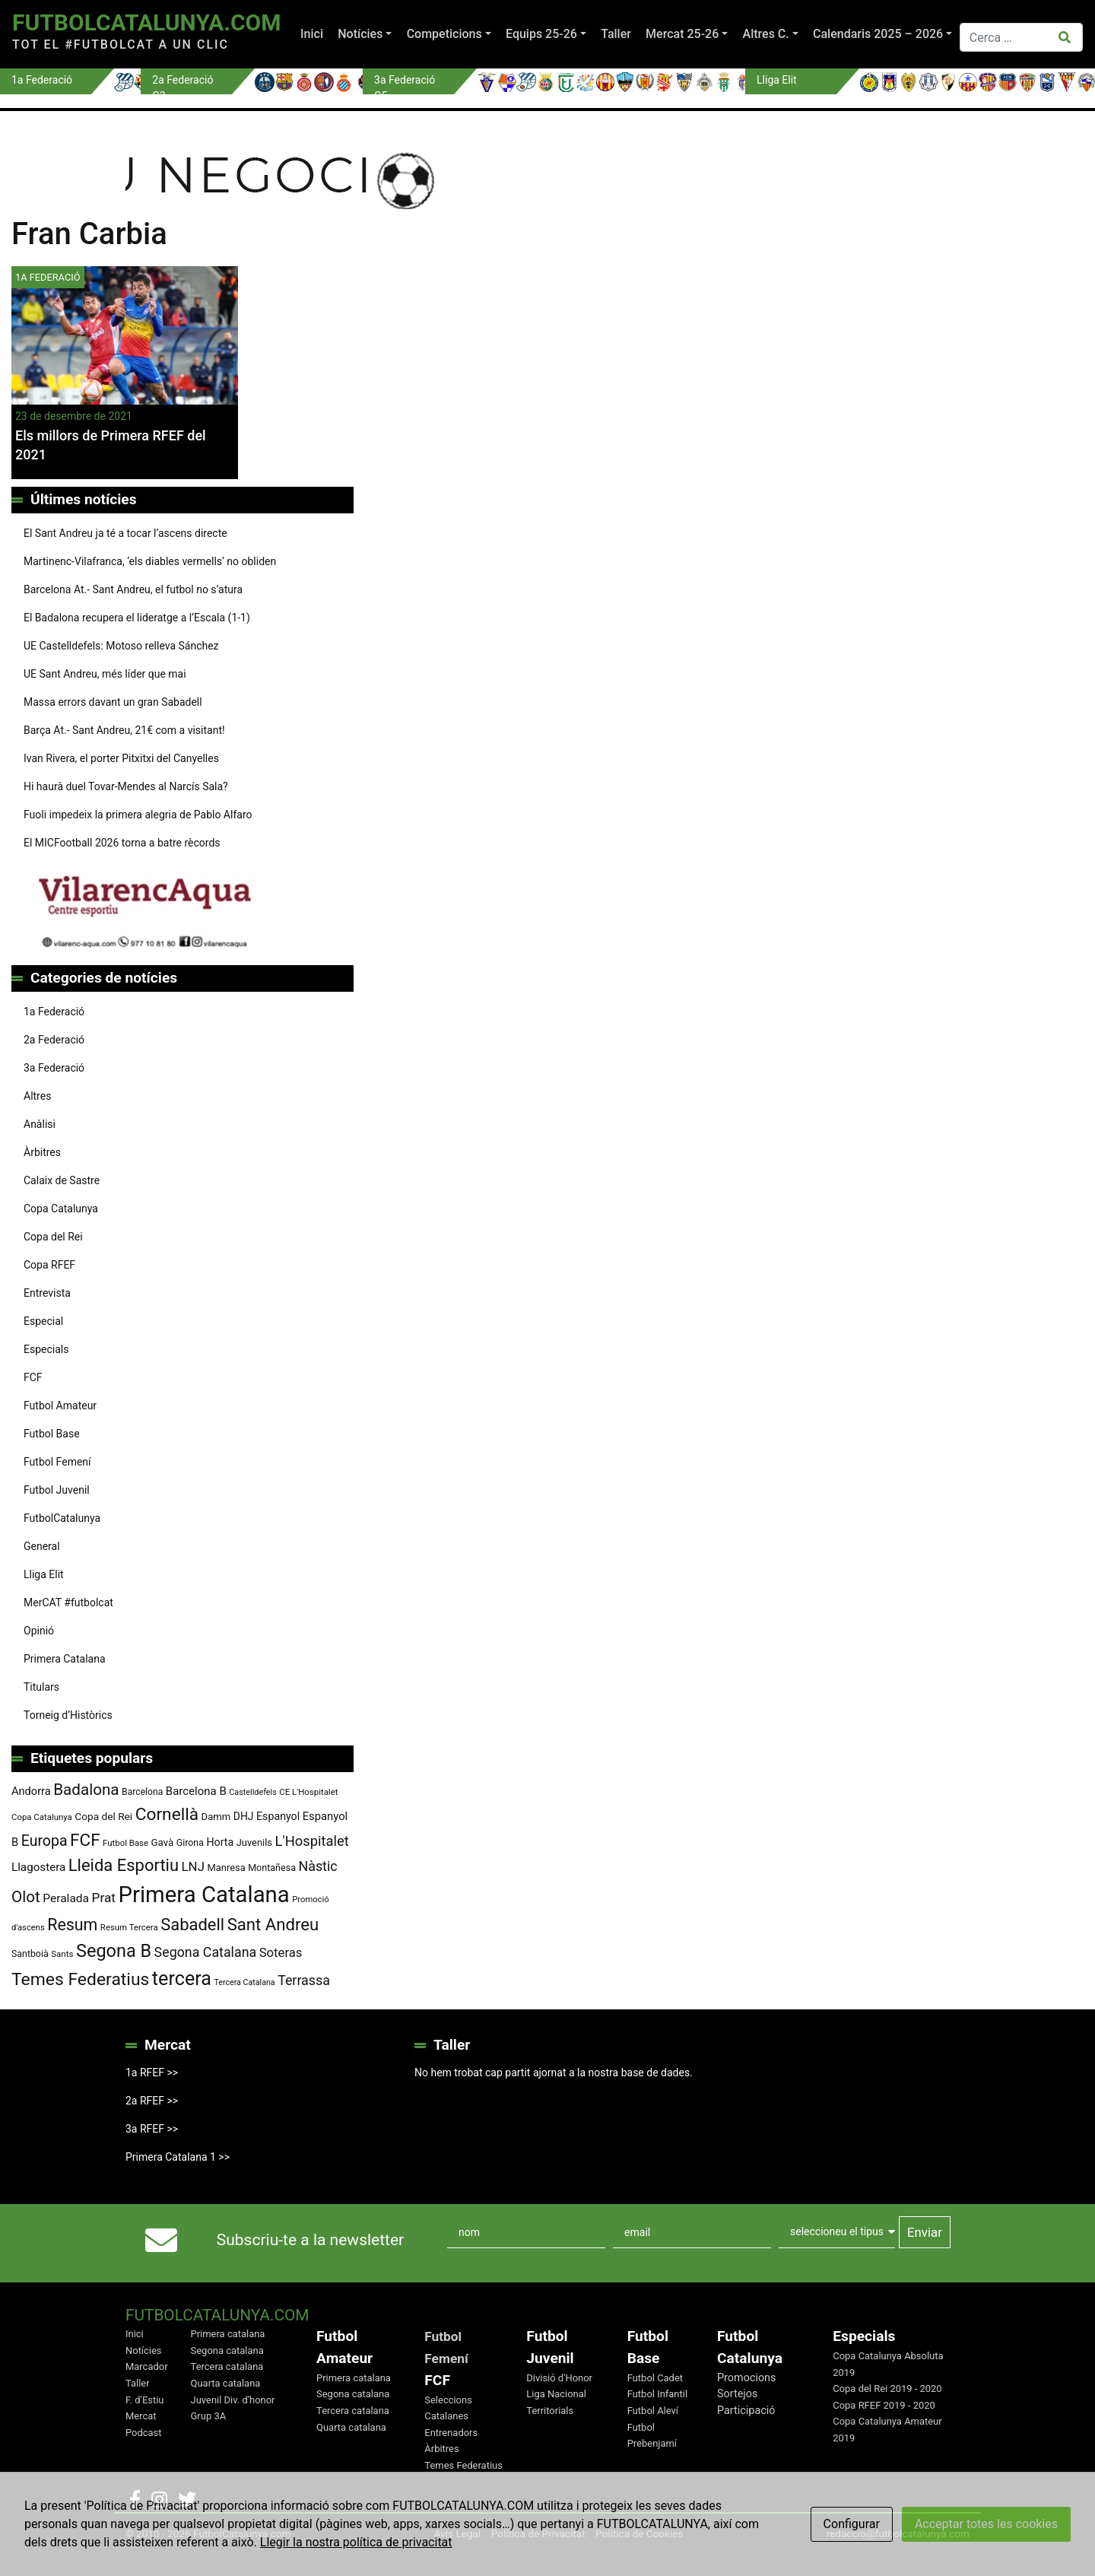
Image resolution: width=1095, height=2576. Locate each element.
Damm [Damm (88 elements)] (216, 1816)
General (42, 1546)
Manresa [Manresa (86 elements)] (226, 1867)
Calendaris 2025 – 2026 (878, 34)
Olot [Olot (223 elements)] (25, 1897)
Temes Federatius (463, 2465)
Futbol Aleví (652, 2410)
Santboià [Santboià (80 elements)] (30, 1954)
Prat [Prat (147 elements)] (104, 1897)
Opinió (39, 1631)
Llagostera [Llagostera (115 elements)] (38, 1867)
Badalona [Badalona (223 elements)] (86, 1789)
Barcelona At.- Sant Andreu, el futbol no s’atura (133, 589)
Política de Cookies (639, 2533)
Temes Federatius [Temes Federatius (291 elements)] (80, 1979)
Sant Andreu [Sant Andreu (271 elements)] (273, 1924)
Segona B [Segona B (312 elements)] (113, 1950)
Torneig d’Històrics (68, 1715)
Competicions (444, 34)
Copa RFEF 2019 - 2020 (884, 2405)
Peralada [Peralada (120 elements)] (66, 1898)
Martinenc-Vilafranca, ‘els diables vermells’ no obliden (150, 561)
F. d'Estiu (144, 2400)
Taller (616, 34)
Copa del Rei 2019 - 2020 (887, 2388)
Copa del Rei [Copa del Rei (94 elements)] (103, 1816)
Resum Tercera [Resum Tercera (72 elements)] (129, 1927)
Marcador (146, 2366)
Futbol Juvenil (57, 1490)
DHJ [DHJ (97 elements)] (243, 1816)
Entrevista (47, 1293)
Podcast (143, 2432)
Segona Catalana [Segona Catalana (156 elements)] (205, 1952)
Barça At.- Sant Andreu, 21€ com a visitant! (124, 730)
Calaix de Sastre (62, 1180)
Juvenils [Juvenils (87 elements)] (254, 1842)
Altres (37, 1096)
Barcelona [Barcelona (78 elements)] (142, 1792)
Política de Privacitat (538, 2533)
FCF (33, 1377)
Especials (46, 1349)
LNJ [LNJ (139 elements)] (193, 1866)
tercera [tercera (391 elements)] (181, 1979)
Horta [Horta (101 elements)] (219, 1842)
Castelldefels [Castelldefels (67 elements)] (253, 1792)
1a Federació (54, 1011)
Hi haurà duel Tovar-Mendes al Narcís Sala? (126, 786)
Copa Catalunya (61, 1208)
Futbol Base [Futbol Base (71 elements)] (125, 1843)
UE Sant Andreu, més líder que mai (105, 674)
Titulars (41, 1687)
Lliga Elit (44, 1574)
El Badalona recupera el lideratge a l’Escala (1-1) (137, 617)
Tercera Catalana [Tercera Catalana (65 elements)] (244, 1982)
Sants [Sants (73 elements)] (62, 1954)
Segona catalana (227, 2350)
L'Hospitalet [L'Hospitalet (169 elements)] (312, 1841)
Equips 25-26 (541, 34)
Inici (311, 34)
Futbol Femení (57, 1462)
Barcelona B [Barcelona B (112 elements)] (196, 1791)
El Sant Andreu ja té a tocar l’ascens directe (125, 533)
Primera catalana (228, 2333)
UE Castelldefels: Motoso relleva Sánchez (121, 646)
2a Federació (54, 1040)
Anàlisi (40, 1124)
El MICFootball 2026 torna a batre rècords (122, 843)
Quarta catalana (226, 2383)
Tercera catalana (227, 2366)
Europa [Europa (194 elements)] (44, 1841)
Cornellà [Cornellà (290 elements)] (166, 1814)
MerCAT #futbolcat (68, 1602)
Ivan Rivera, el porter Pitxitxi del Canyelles (121, 758)
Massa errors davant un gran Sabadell (113, 702)
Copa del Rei (53, 1237)
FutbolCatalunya (62, 1518)
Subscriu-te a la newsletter (310, 2240)
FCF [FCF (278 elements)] (85, 1840)
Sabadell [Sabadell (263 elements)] (192, 1924)
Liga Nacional (556, 2394)
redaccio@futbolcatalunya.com (898, 2533)
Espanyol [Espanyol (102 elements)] (278, 1816)
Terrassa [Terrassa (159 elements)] (304, 1980)
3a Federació (54, 1068)
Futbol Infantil (657, 2394)
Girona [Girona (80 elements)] (190, 1843)
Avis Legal (457, 2533)
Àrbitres (42, 1152)
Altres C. (766, 34)
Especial (43, 1321)
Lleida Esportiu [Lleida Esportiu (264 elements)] (123, 1865)
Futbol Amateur (60, 1405)
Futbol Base (52, 1434)
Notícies (360, 34)
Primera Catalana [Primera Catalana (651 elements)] (203, 1894)
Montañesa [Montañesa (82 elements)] (272, 1867)
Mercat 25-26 (682, 34)
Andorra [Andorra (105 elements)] (31, 1791)
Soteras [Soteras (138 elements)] (281, 1952)
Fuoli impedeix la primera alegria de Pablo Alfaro (138, 814)
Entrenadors (451, 2432)
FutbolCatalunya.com (146, 22)
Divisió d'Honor (559, 2378)
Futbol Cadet (655, 2378)
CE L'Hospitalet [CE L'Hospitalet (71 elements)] (308, 1792)
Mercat (141, 2416)
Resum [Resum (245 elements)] (72, 1924)
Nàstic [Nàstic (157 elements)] (318, 1866)
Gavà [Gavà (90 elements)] (162, 1842)
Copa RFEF (49, 1265)
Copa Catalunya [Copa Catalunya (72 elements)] (41, 1817)
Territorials (549, 2410)
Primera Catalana (65, 1659)
